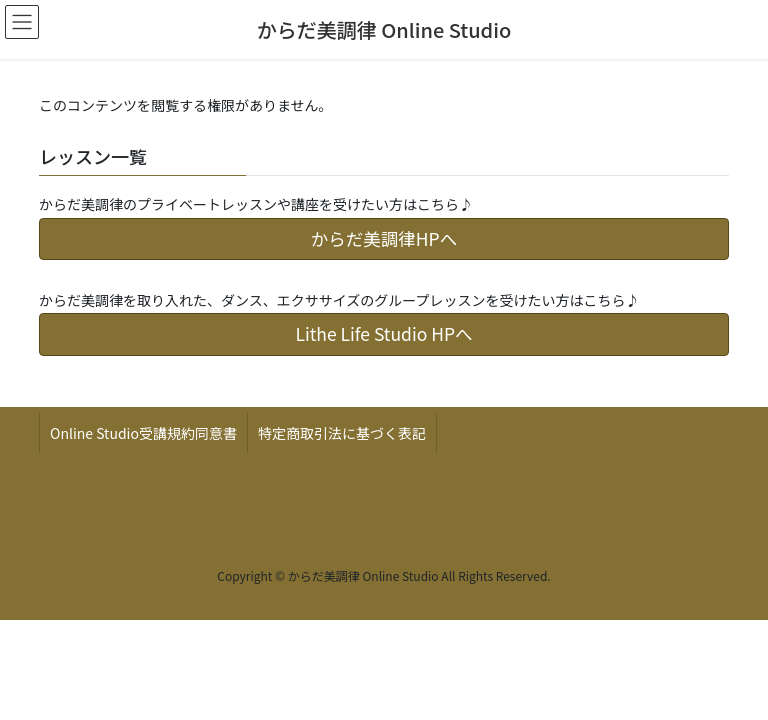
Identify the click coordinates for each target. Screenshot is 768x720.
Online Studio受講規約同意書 (143, 433)
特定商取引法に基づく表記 (342, 433)
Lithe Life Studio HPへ (383, 333)
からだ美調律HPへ (384, 238)
